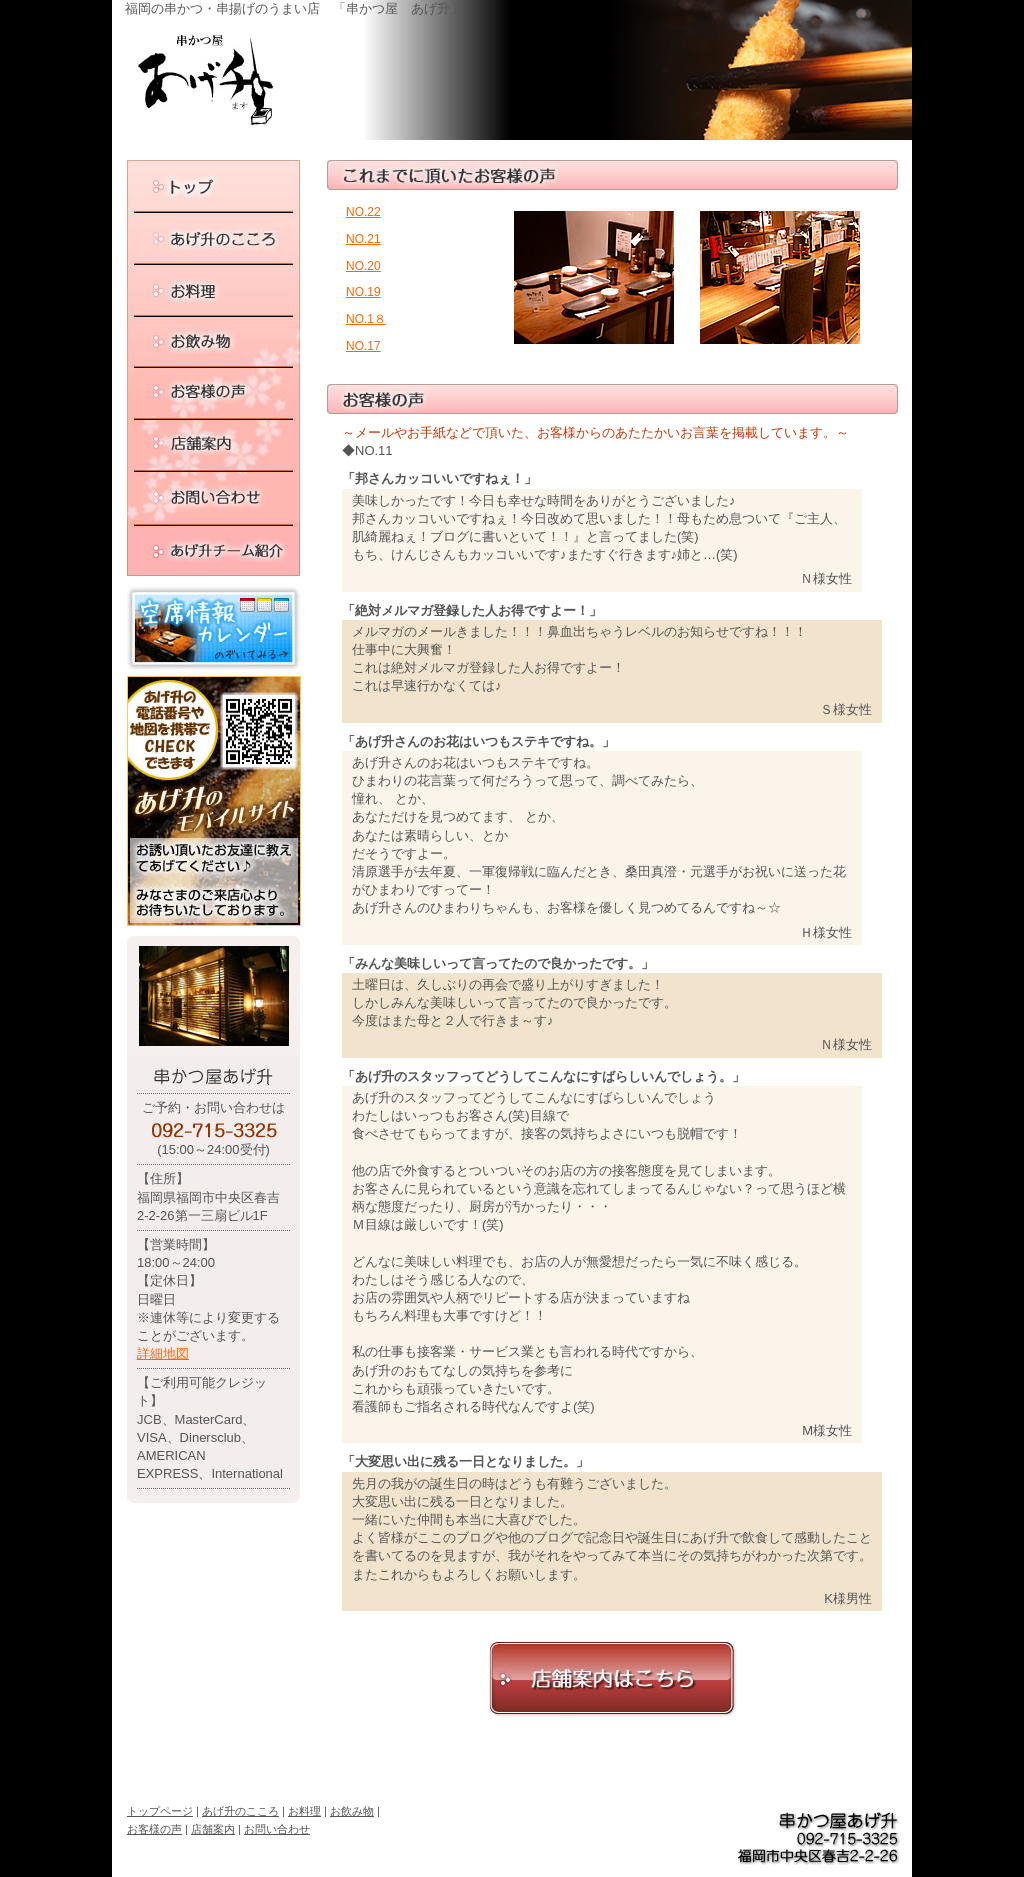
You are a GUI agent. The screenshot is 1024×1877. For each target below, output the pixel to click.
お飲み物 (352, 1811)
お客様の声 (154, 1829)
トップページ (160, 1811)
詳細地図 (163, 1353)
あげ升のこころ (240, 1811)
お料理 (304, 1811)
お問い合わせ (277, 1829)
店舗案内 (213, 1829)
